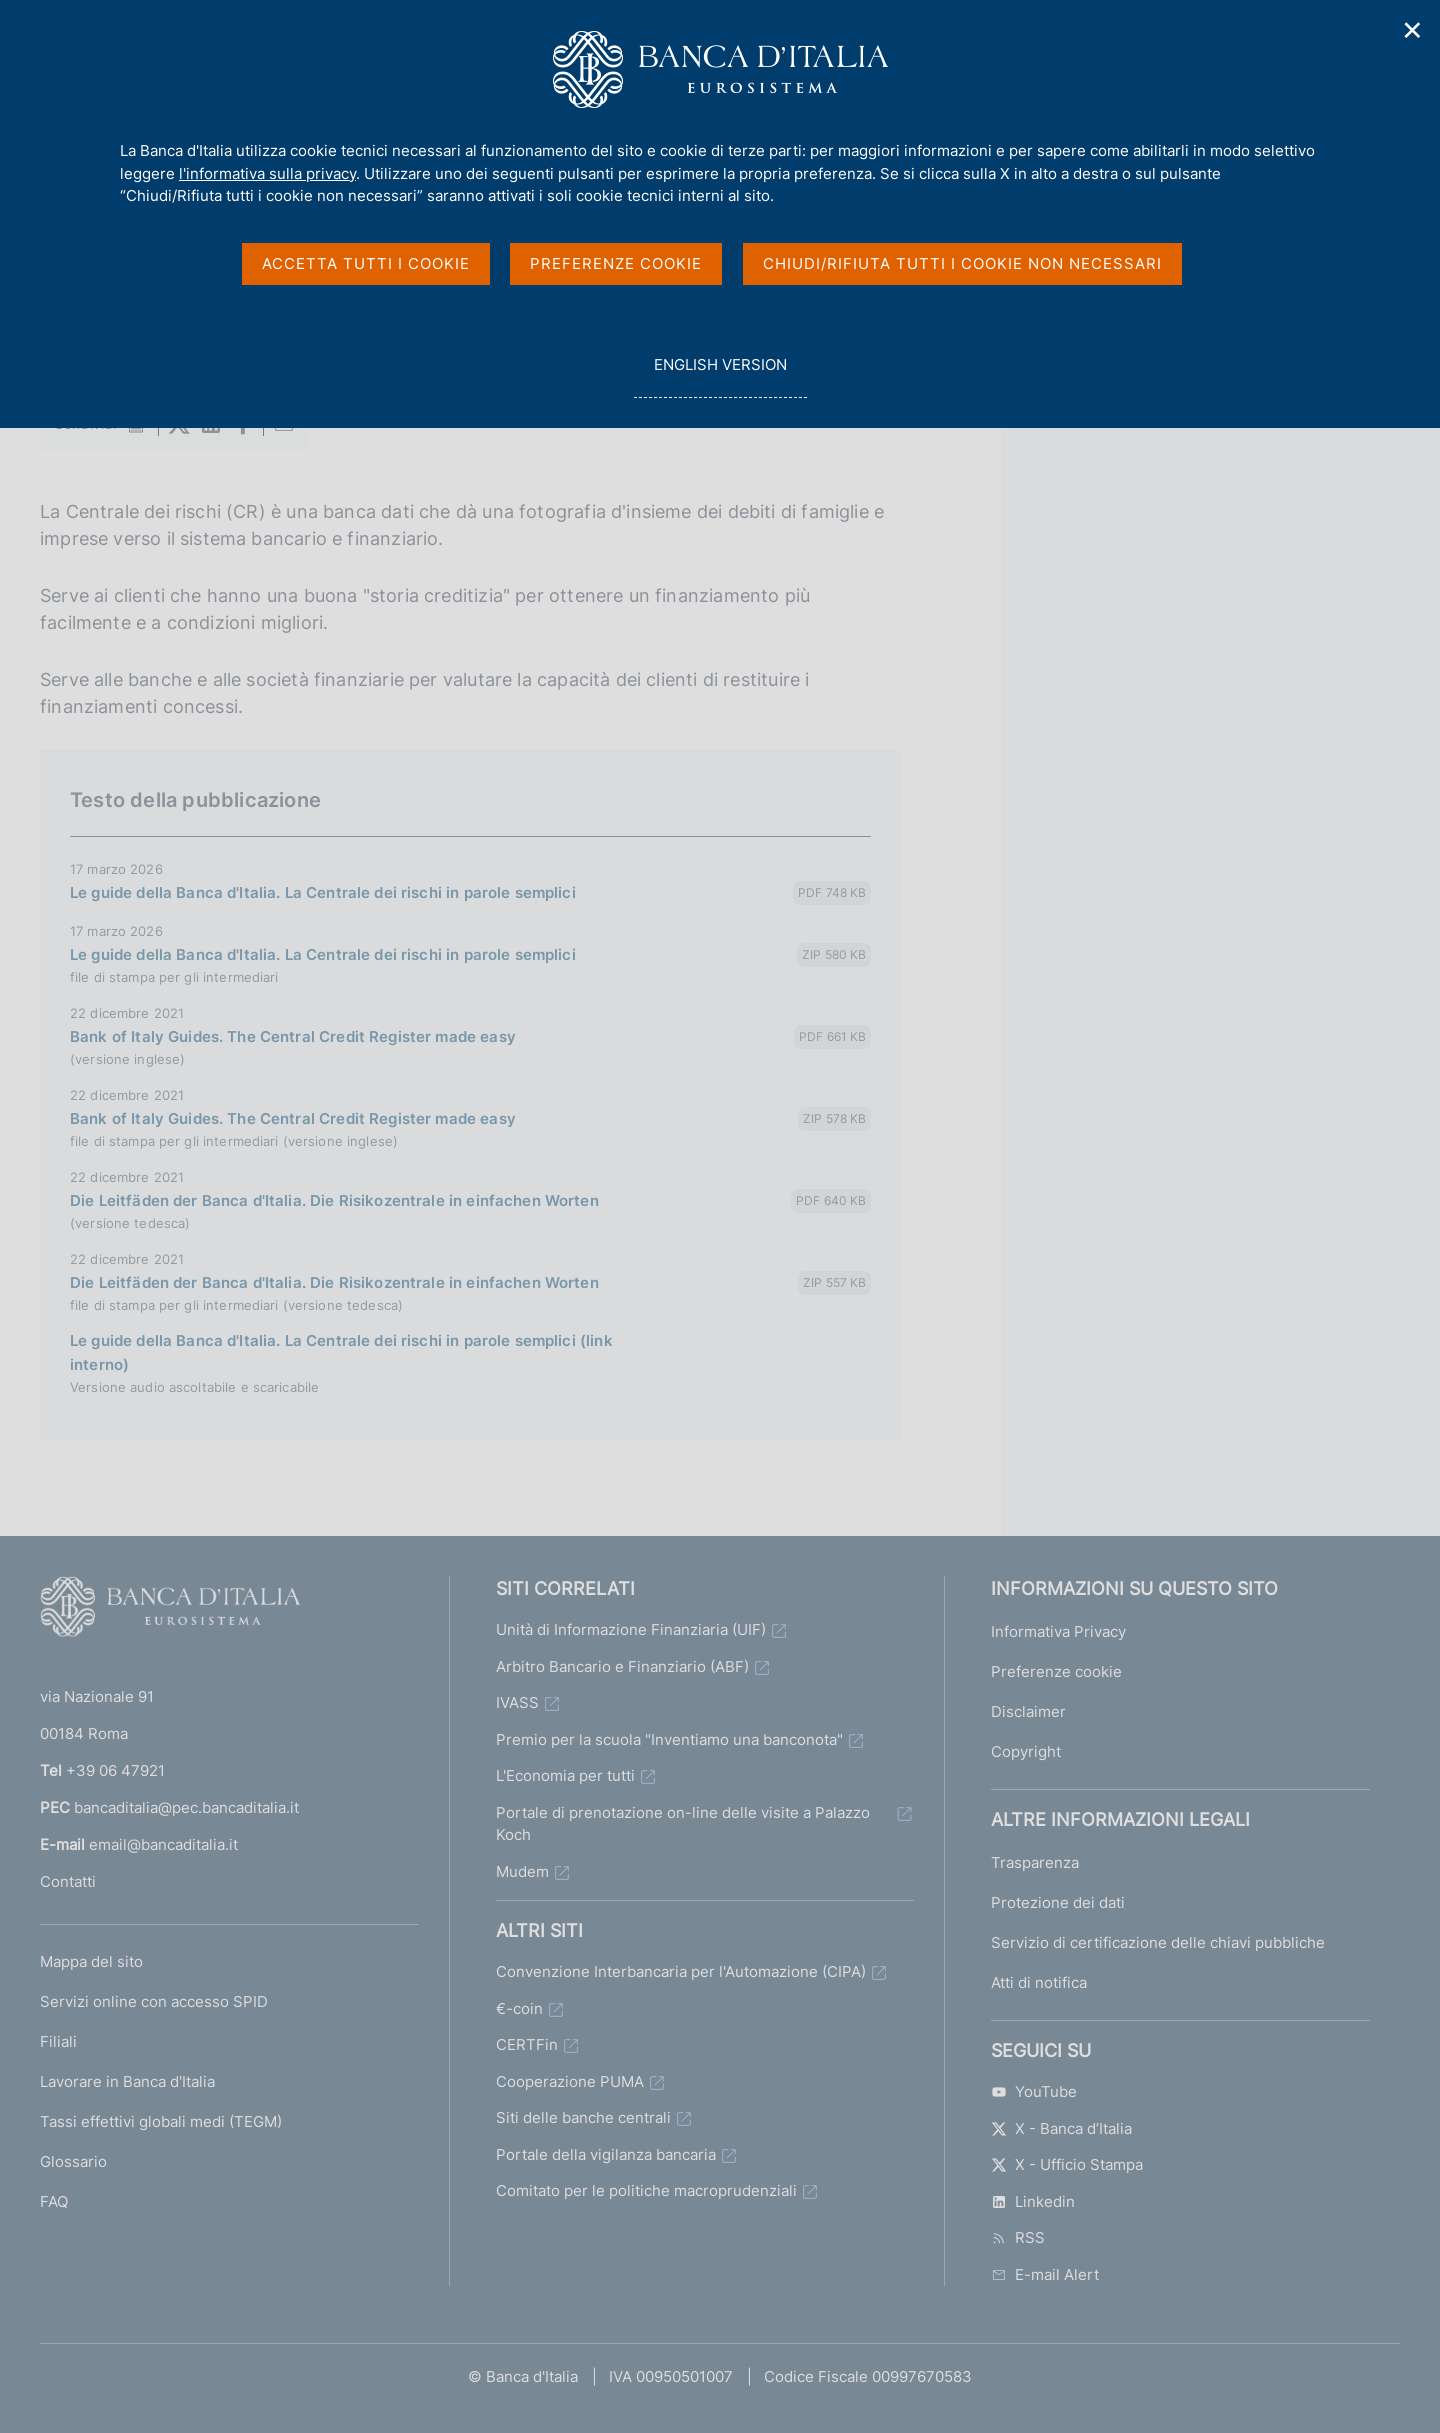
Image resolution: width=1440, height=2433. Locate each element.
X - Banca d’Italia (1061, 2128)
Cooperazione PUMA (570, 2081)
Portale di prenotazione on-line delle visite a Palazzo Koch (683, 1824)
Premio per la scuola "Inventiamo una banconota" (669, 1739)
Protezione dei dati (1058, 1902)
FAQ (54, 2201)
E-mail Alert (1045, 2274)
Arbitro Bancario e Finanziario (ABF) (622, 1666)
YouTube (1034, 2091)
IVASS (517, 1702)
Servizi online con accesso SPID (154, 2001)
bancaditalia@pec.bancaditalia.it (186, 1807)
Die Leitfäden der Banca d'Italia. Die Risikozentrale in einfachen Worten (334, 1200)
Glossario (73, 2161)
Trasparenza (1035, 1862)
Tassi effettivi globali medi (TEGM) (161, 2121)
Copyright (1026, 1751)
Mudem (522, 1871)
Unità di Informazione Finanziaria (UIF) (631, 1629)
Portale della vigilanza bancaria (606, 2154)
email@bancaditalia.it (163, 1844)
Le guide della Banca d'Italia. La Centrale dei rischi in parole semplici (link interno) (341, 1352)
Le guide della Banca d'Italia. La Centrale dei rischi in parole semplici (323, 892)
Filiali (58, 2041)
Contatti (68, 1881)
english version (720, 375)
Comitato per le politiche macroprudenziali (646, 2190)
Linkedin (1033, 2201)
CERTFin (527, 2044)
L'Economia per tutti (565, 1775)
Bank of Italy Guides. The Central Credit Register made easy (293, 1036)
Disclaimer (1028, 1711)
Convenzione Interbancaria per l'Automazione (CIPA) (681, 1971)
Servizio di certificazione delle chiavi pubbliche (1158, 1942)
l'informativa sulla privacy (267, 173)
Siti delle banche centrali (583, 2117)
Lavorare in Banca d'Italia (127, 2081)
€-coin (519, 2008)
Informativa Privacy (1058, 1631)
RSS (1018, 2237)
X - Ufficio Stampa (1067, 2164)
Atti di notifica (1039, 1982)
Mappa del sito (91, 1961)
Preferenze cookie (1056, 1671)
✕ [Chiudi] (1413, 30)
